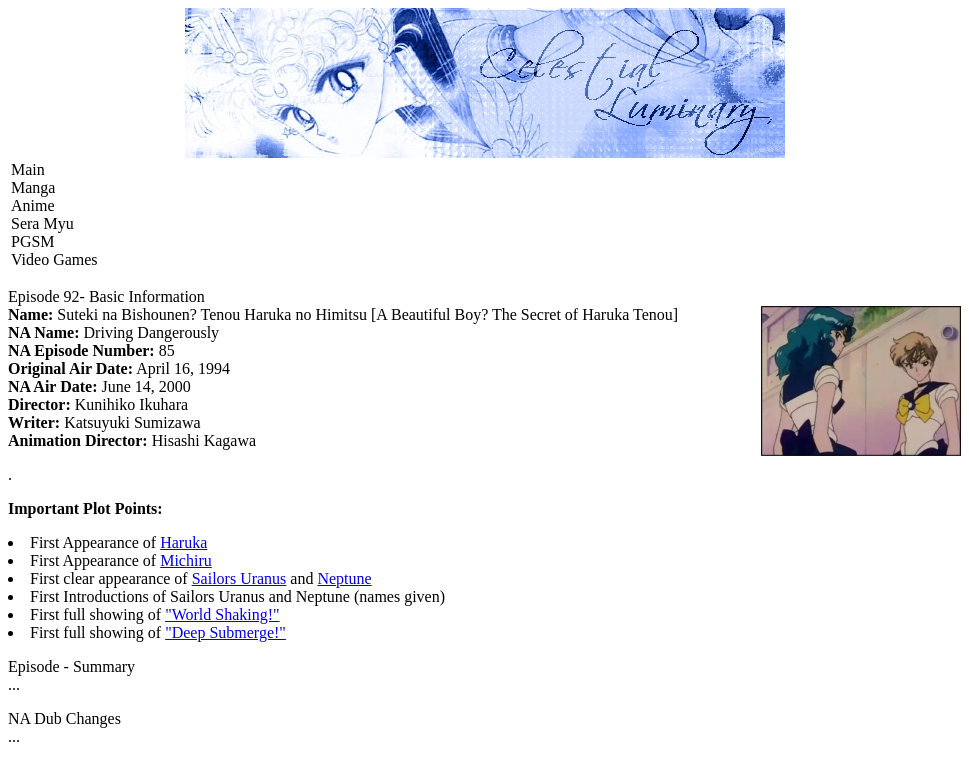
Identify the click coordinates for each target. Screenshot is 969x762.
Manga (33, 187)
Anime (33, 205)
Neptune (344, 578)
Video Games (54, 259)
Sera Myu (42, 223)
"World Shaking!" (222, 614)
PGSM (33, 241)
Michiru (186, 560)
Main (28, 169)
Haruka (183, 542)
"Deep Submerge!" (225, 632)
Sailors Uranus (239, 578)
